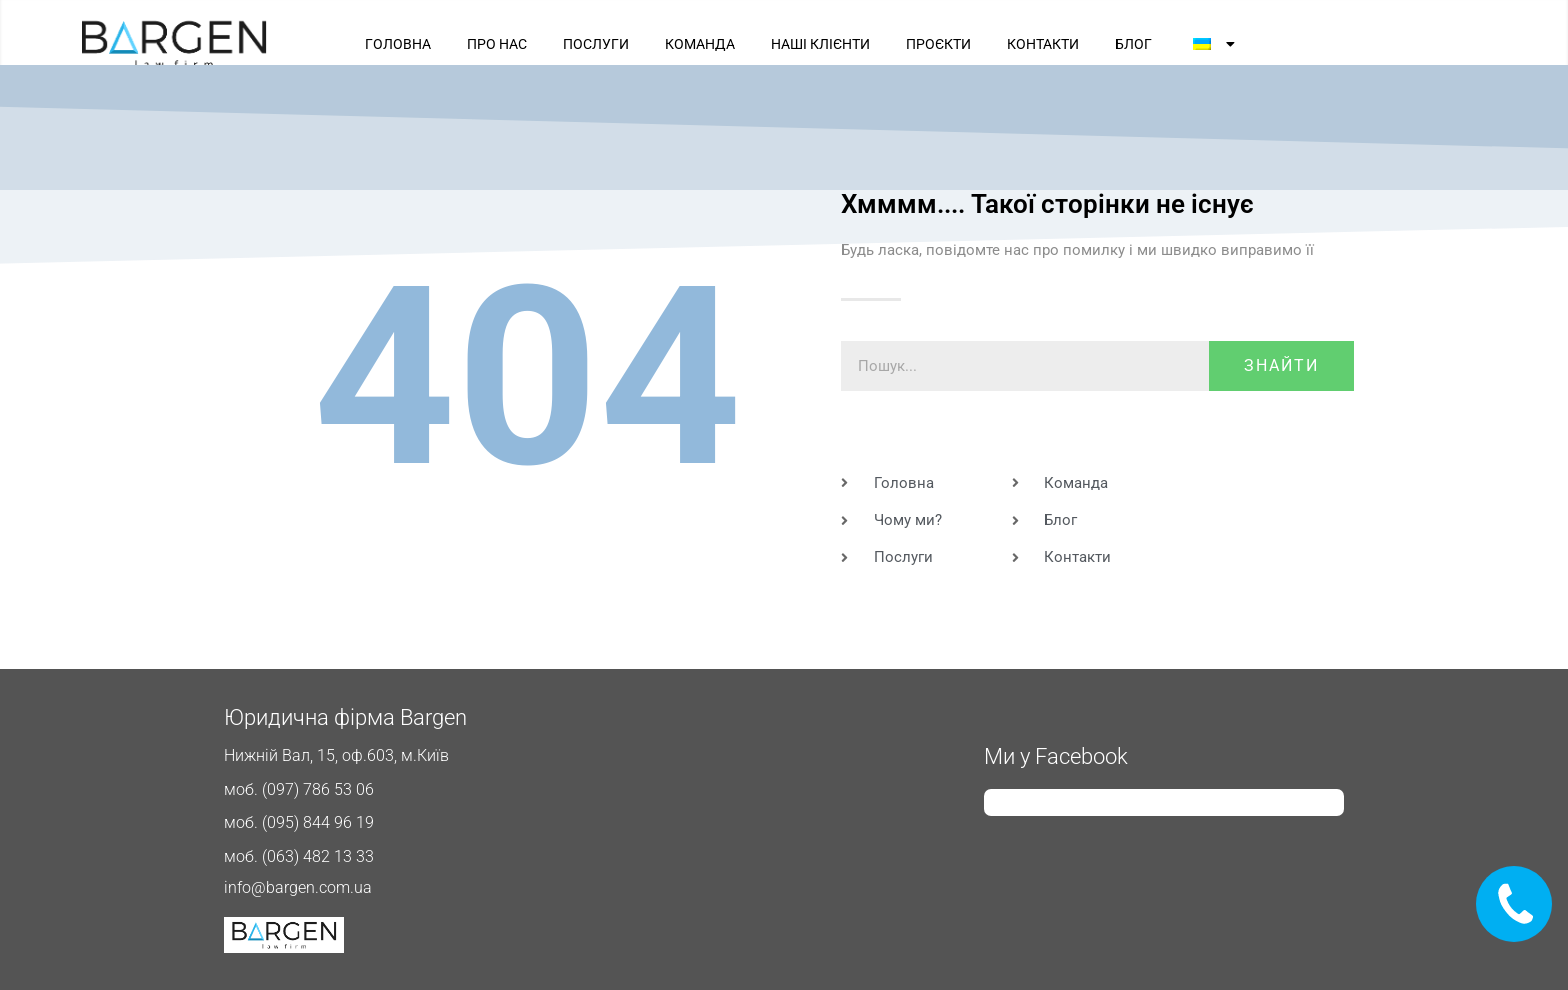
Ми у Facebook (1056, 756)
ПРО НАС (497, 44)
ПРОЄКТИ (938, 44)
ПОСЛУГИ (596, 44)
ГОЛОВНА (398, 44)
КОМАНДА (700, 44)
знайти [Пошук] (1281, 365)
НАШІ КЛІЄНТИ (820, 44)
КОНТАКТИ (1043, 44)
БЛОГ (1133, 44)
